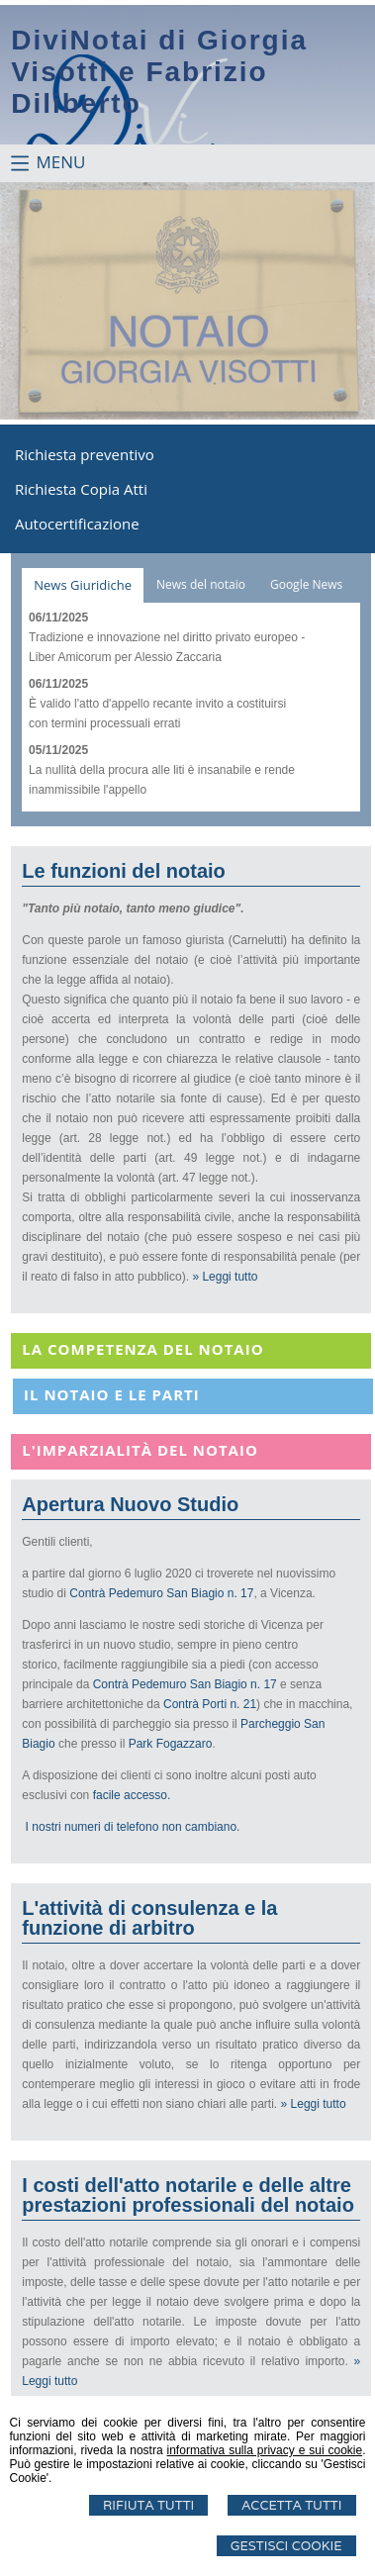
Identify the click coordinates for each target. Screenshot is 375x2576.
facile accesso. (132, 1795)
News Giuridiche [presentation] (83, 585)
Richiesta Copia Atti (81, 489)
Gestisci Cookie (286, 2545)
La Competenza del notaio (142, 1349)
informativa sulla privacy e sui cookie (265, 2450)
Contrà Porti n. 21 (209, 1704)
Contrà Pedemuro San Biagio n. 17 (161, 1593)
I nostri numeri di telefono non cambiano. (133, 1827)
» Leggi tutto (224, 1277)
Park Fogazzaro (171, 1744)
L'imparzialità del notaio (140, 1450)
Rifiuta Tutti (148, 2505)
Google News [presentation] (306, 584)
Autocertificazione (77, 523)
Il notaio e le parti (112, 1394)
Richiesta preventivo (84, 454)
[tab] (82, 585)
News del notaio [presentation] (200, 584)
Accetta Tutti (291, 2505)
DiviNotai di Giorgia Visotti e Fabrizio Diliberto (159, 72)
